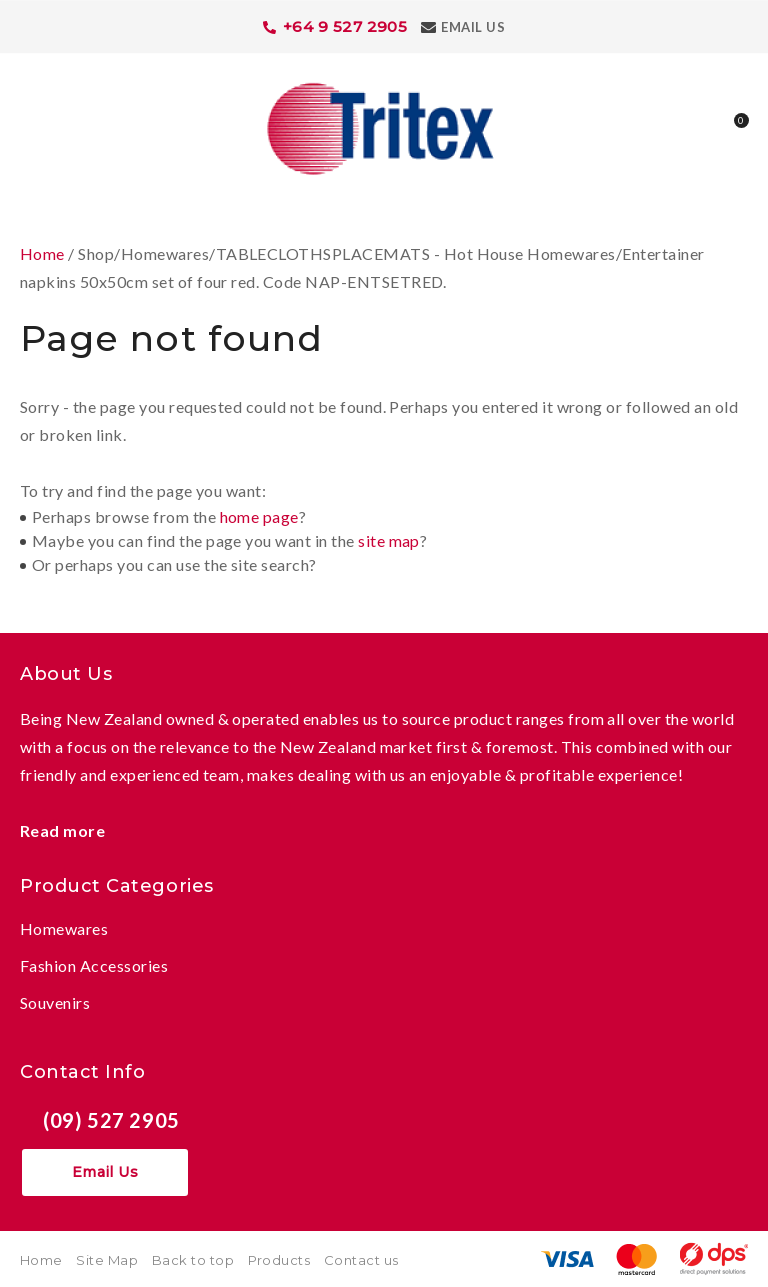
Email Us (473, 27)
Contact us (361, 1260)
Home (42, 253)
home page (259, 516)
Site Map (107, 1260)
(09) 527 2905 (111, 1120)
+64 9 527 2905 (345, 26)
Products (279, 1260)
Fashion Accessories (94, 965)
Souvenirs (55, 1002)
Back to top (193, 1260)
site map (389, 540)
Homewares (64, 928)
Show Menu (32, 126)
